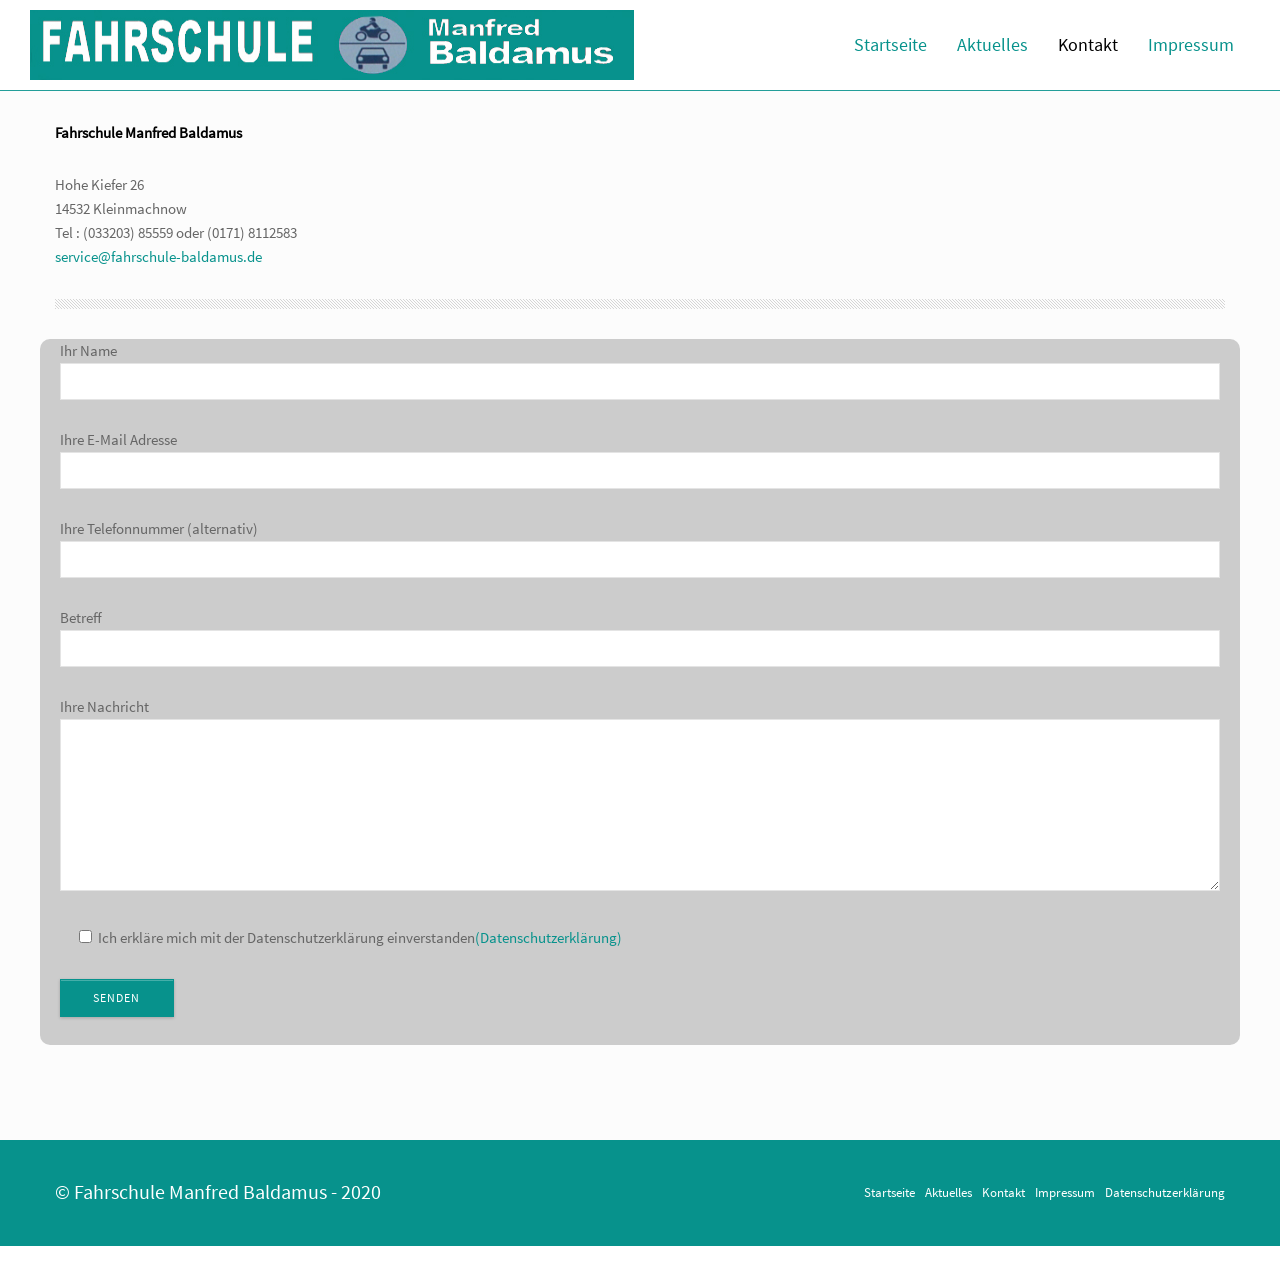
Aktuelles (992, 44)
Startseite (890, 44)
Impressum (1191, 44)
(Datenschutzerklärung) (548, 967)
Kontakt (1088, 44)
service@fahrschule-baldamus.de (158, 256)
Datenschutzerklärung (1165, 1222)
